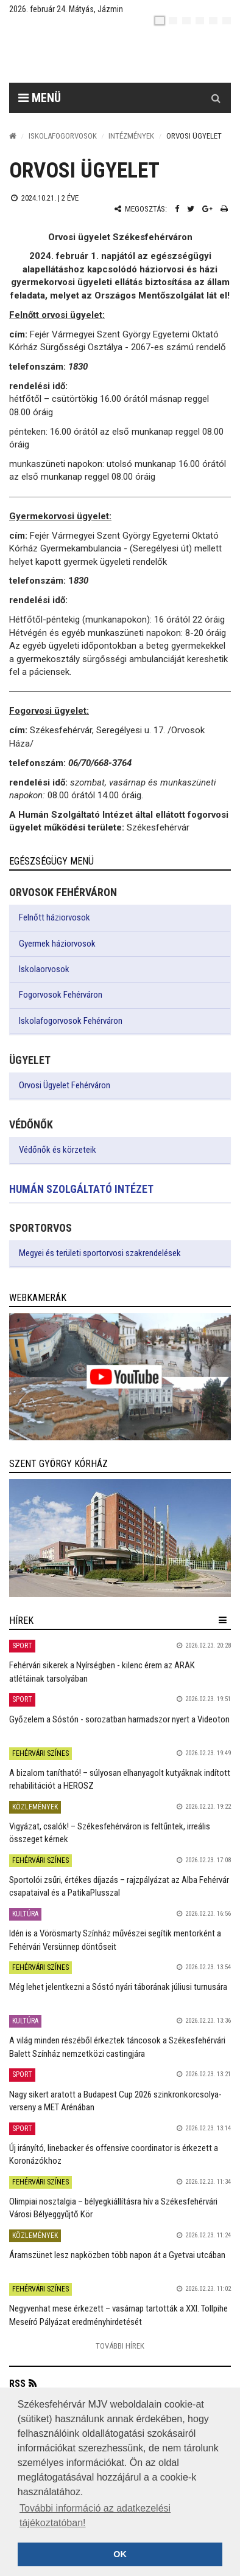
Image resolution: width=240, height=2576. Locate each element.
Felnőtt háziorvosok (54, 917)
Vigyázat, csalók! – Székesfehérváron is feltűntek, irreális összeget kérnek (109, 1833)
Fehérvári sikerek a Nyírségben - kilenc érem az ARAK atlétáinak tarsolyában (102, 1671)
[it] (213, 20)
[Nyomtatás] (224, 208)
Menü (39, 98)
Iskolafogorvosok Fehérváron (70, 1020)
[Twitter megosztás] (190, 208)
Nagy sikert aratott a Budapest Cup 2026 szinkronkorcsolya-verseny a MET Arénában (115, 2101)
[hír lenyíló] (222, 1620)
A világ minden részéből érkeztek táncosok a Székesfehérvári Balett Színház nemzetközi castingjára (117, 2047)
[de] (200, 20)
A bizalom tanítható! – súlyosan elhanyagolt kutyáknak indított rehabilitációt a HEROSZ (119, 1779)
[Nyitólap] (12, 135)
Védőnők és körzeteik (57, 1149)
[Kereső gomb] (215, 98)
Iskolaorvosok (44, 969)
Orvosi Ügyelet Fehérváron (64, 1085)
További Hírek (120, 2345)
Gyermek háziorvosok (57, 943)
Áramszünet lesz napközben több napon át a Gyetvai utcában (117, 2255)
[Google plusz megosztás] (207, 208)
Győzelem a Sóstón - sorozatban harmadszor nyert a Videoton (119, 1719)
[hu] (159, 20)
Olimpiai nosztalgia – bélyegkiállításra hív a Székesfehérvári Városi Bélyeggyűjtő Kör (113, 2208)
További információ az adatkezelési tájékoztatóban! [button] (95, 2515)
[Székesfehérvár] (129, 55)
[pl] (186, 20)
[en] (173, 20)
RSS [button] (17, 2383)
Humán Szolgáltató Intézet (81, 1189)
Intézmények (131, 135)
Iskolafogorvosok (63, 135)
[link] (120, 1376)
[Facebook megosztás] (177, 208)
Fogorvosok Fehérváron (60, 994)
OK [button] (120, 2554)
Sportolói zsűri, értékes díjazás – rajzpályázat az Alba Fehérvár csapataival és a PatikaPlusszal (119, 1886)
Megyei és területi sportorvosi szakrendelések (100, 1253)
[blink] (226, 20)
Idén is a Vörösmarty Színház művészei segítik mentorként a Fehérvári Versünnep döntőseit (115, 1940)
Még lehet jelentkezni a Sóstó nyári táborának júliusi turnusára (118, 1986)
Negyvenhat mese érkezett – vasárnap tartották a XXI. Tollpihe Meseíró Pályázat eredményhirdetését (118, 2315)
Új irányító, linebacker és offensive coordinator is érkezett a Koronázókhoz (113, 2154)
